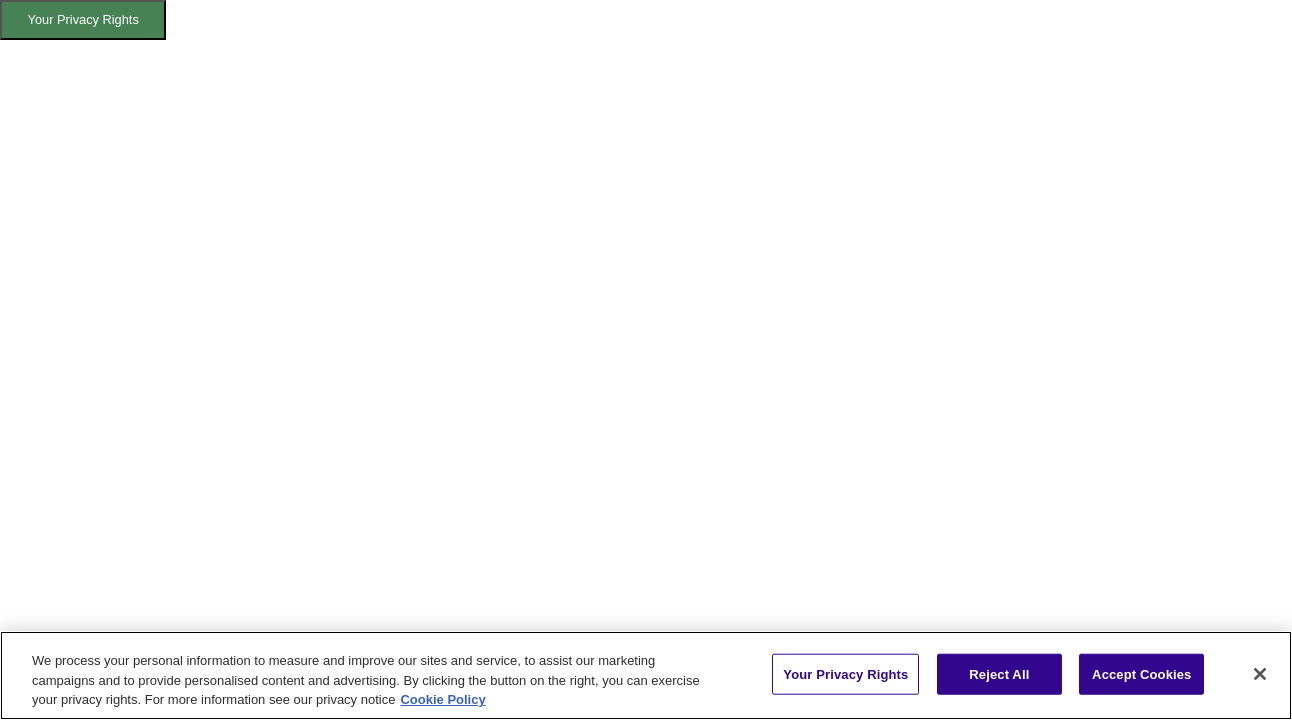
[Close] (1260, 674)
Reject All (999, 673)
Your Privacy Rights (83, 19)
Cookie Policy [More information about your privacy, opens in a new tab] (442, 699)
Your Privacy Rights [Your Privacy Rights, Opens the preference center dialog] (845, 673)
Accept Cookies (1141, 673)
